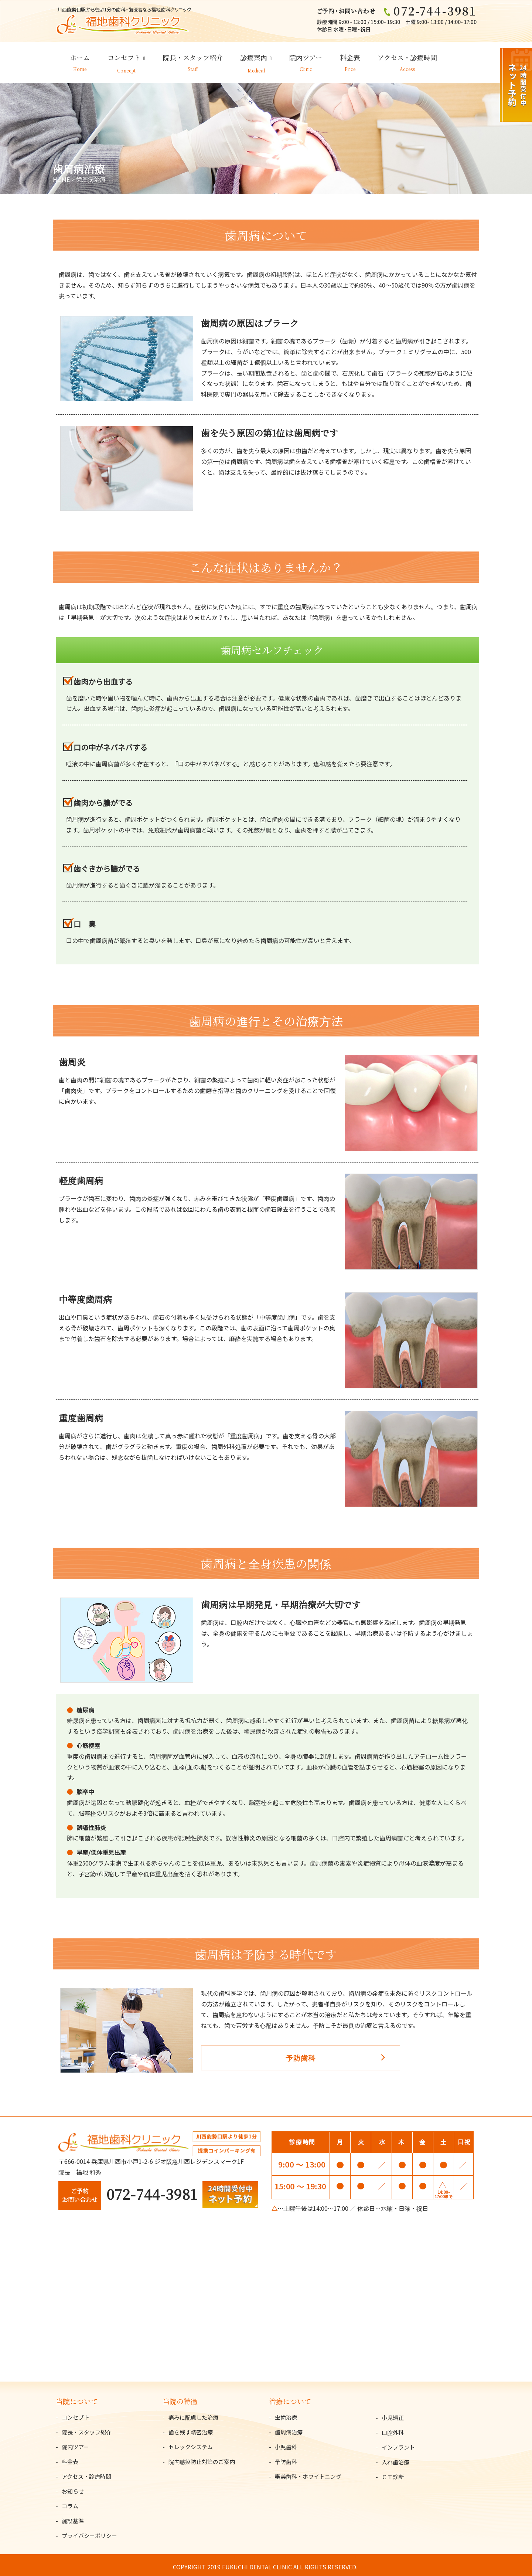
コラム (70, 2502)
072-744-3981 (151, 2190)
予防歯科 (275, 2059)
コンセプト (124, 59)
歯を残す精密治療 (190, 2428)
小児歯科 (286, 2443)
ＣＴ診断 (393, 2473)
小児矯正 (393, 2414)
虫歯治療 (286, 2413)
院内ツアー (305, 59)
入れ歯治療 (395, 2459)
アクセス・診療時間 (407, 59)
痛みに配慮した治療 (193, 2413)
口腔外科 (393, 2429)
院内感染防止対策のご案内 (201, 2458)
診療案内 (254, 59)
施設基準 (73, 2517)
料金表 (350, 59)
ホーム (80, 59)
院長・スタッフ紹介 (193, 59)
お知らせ (73, 2487)
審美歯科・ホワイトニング (308, 2473)
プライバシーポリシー (89, 2532)
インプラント (398, 2444)
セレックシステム (190, 2443)
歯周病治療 (289, 2428)
